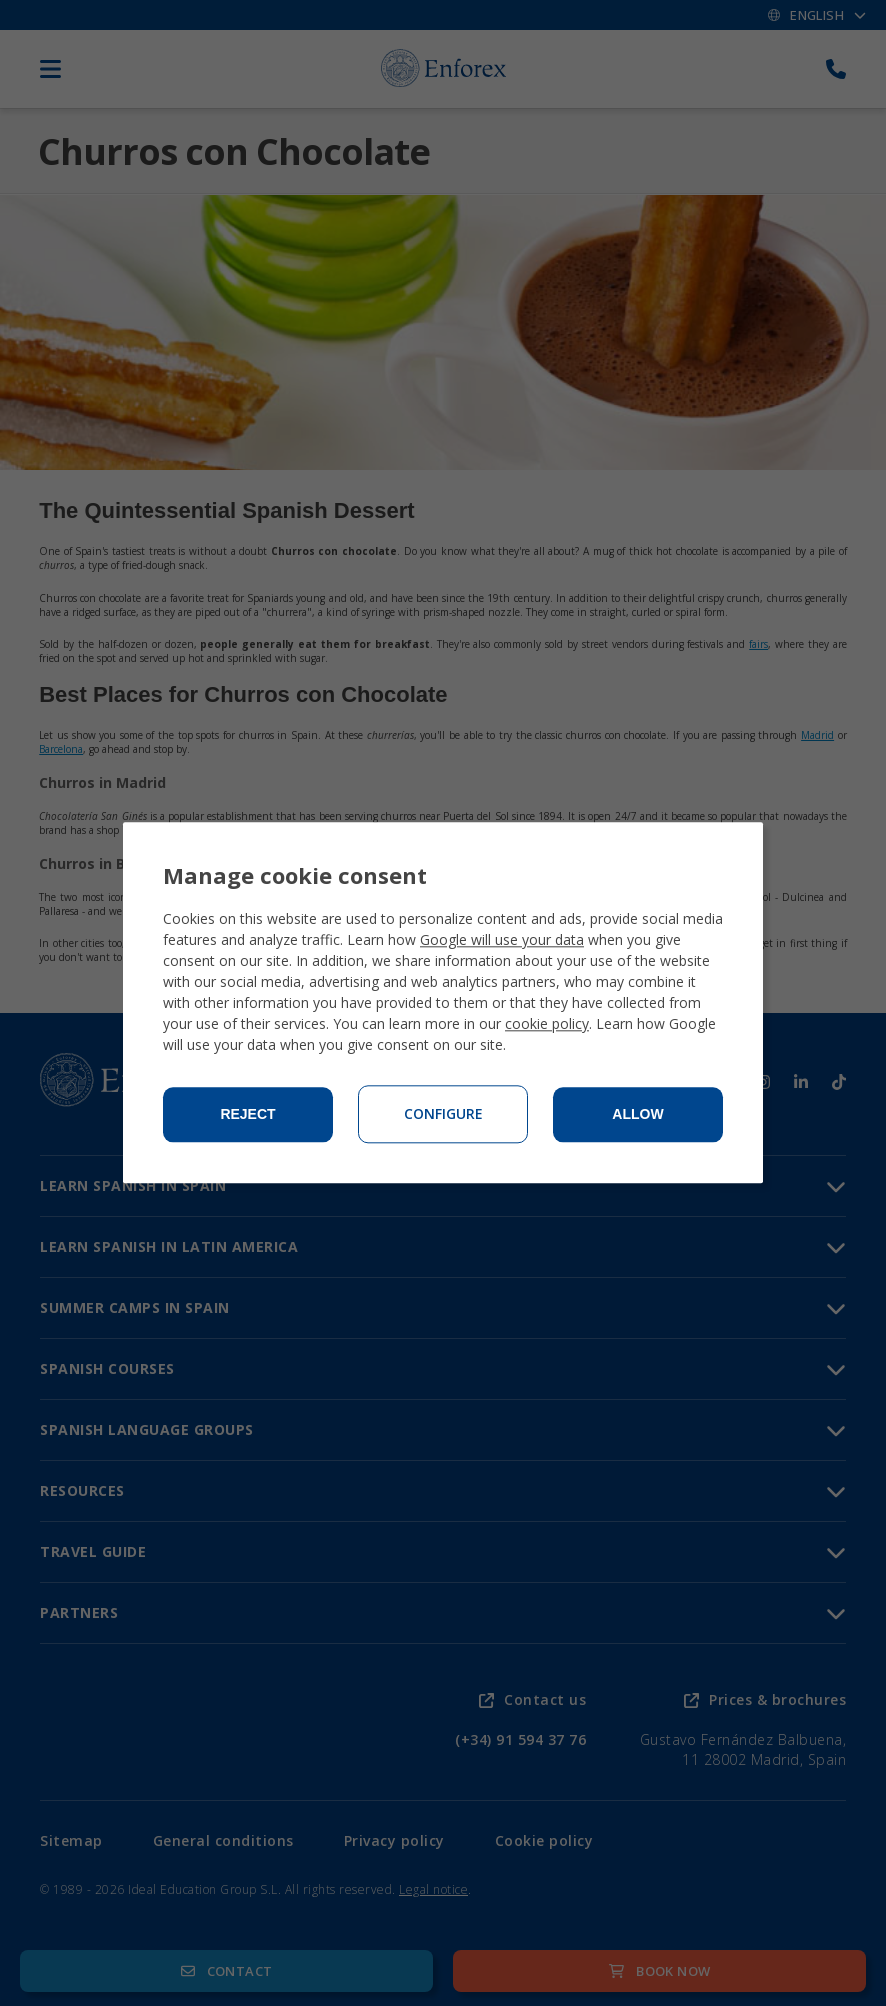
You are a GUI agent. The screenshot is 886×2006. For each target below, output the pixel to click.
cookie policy (547, 1024)
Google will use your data (502, 940)
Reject (247, 1115)
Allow (637, 1115)
